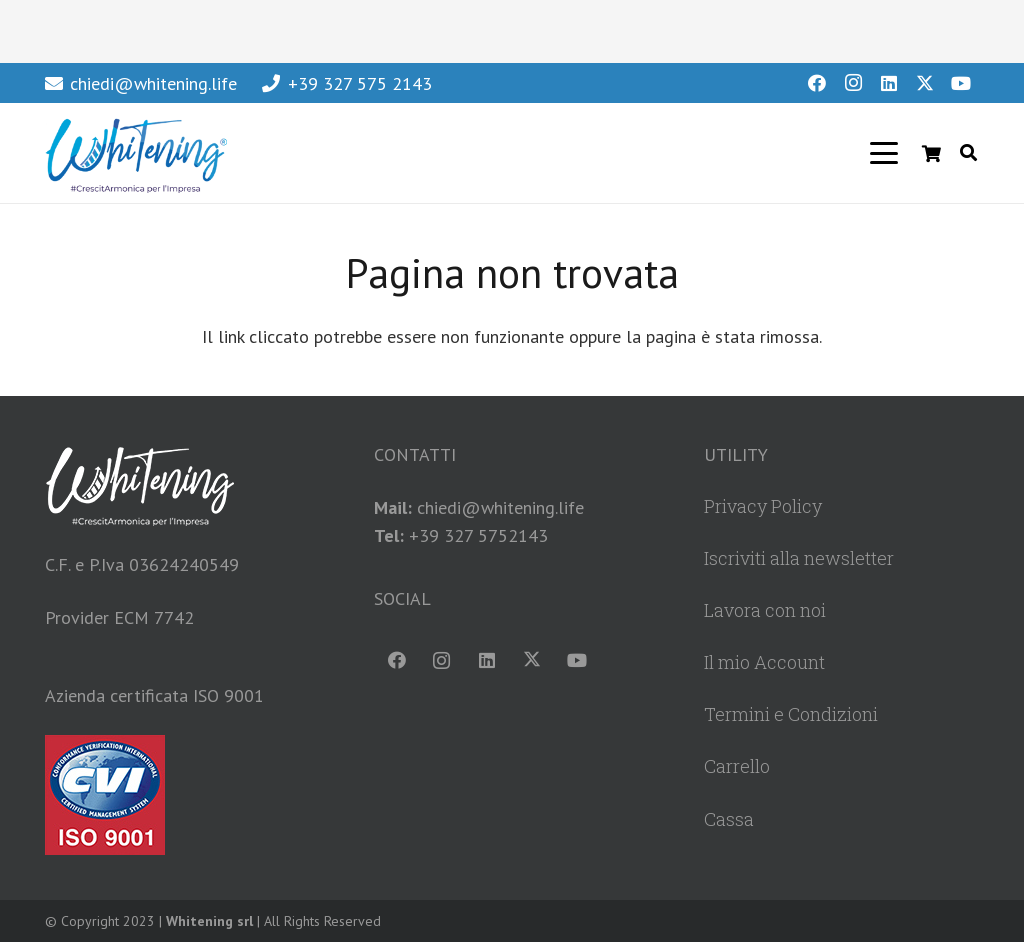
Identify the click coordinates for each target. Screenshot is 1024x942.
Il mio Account (764, 662)
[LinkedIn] (889, 83)
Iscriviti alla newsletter (799, 558)
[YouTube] (961, 83)
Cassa (729, 819)
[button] (884, 153)
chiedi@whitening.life (500, 507)
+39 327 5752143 (478, 535)
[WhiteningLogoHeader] (136, 153)
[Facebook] (817, 83)
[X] (925, 83)
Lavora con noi (765, 610)
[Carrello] (931, 153)
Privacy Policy (763, 506)
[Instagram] (853, 83)
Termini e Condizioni (791, 714)
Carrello (737, 766)
